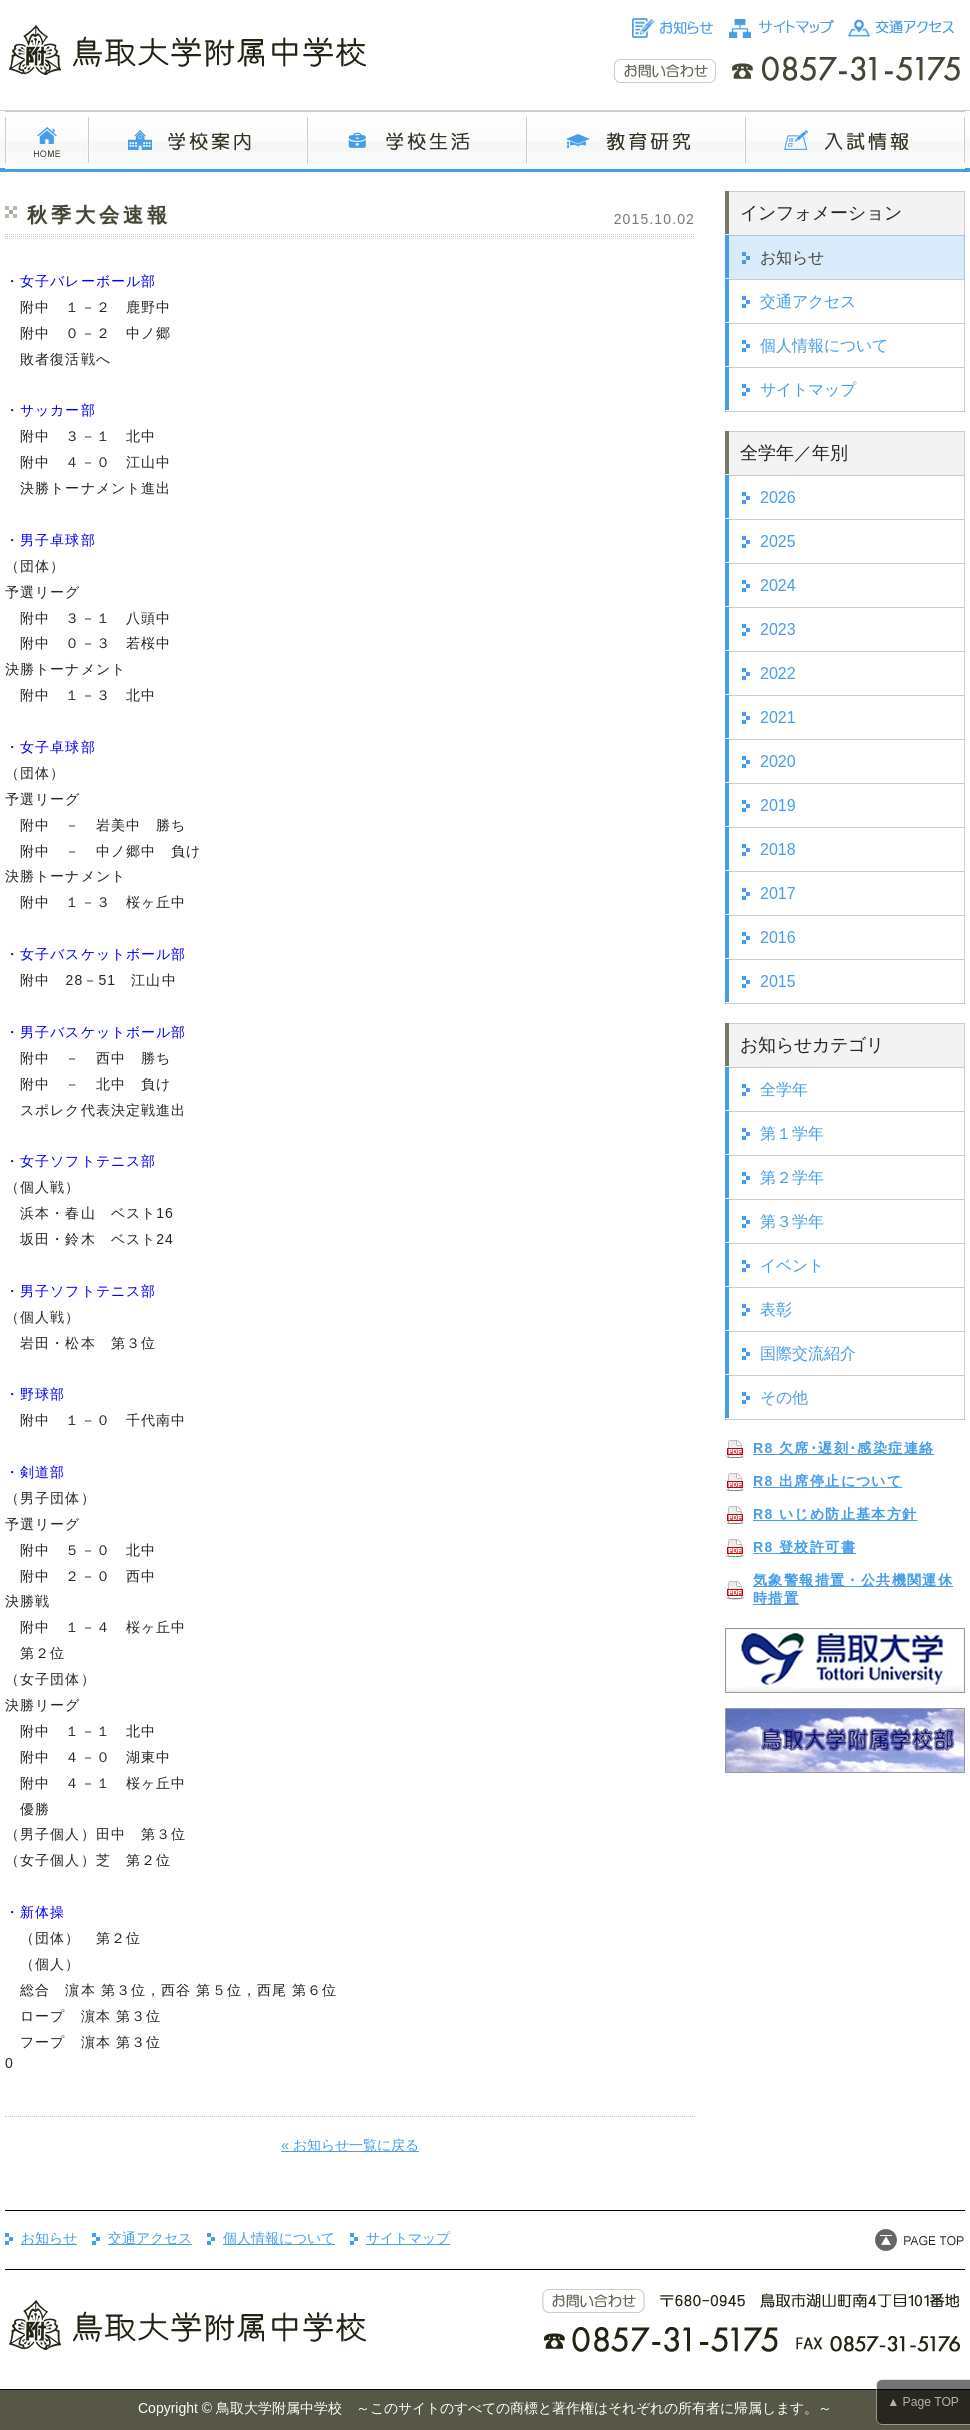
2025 (778, 541)
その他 (784, 1397)
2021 (778, 717)
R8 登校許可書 (804, 1547)
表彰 (776, 1309)
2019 (778, 805)
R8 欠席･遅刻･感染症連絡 (843, 1448)
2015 (778, 981)
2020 (778, 761)
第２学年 (792, 1177)
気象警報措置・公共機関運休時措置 (853, 1589)
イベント (792, 1265)
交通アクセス (808, 301)
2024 (778, 585)
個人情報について (824, 345)
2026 (778, 497)
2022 (778, 673)
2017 (778, 893)
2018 (778, 849)
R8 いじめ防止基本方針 (835, 1514)
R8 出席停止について (827, 1481)
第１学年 (792, 1133)
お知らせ (792, 257)
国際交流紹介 (808, 1353)
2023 (778, 629)
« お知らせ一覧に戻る (350, 2145)
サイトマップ (808, 389)
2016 (778, 937)
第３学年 (792, 1221)
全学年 (784, 1089)
